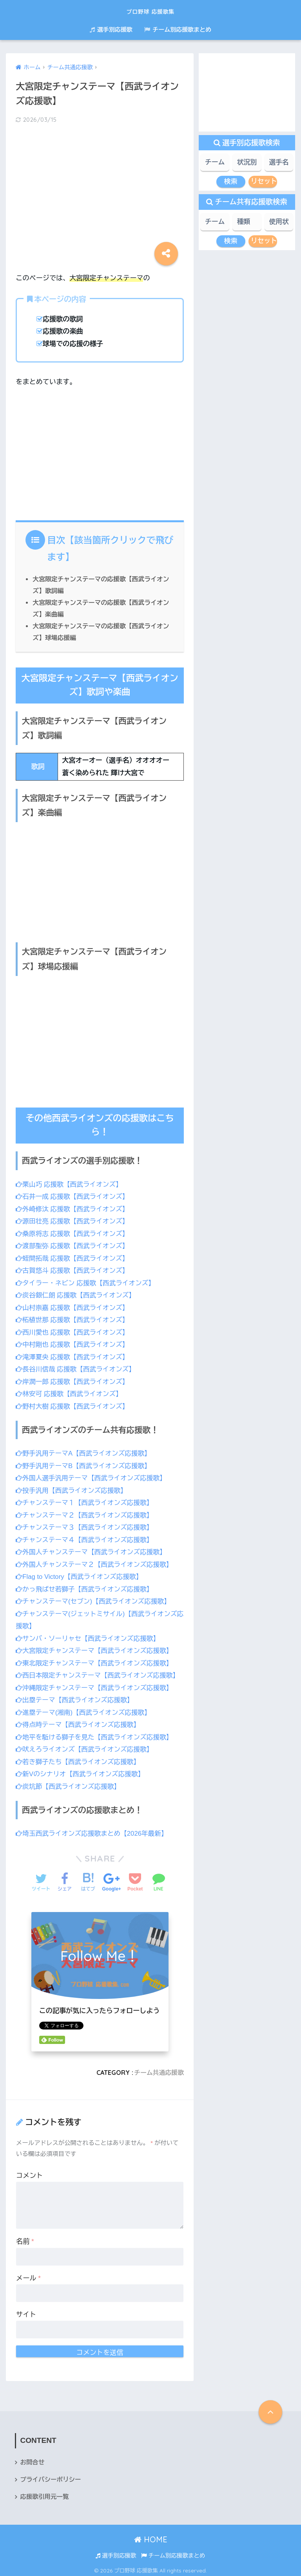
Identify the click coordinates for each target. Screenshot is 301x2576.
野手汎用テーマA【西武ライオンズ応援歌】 (85, 1452)
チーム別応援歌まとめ (177, 29)
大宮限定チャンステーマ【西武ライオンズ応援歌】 (96, 1648)
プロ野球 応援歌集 (150, 10)
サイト (26, 2311)
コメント (29, 2172)
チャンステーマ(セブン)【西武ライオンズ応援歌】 (95, 1599)
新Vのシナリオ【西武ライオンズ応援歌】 (81, 1770)
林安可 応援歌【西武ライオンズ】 (70, 1392)
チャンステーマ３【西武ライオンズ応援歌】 (86, 1525)
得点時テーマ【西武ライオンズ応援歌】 (79, 1721)
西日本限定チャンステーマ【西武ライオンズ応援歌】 (99, 1672)
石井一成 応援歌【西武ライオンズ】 (74, 1196)
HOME (150, 2536)
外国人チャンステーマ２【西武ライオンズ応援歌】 (96, 1562)
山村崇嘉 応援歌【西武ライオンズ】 (74, 1306)
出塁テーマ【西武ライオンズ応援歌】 (76, 1697)
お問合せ (32, 2458)
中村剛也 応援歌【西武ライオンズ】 (74, 1343)
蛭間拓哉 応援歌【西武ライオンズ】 (74, 1257)
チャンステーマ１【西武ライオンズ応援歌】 (86, 1500)
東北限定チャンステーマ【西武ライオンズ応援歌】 (96, 1660)
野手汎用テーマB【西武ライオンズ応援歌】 (85, 1464)
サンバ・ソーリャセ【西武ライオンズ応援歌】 (89, 1636)
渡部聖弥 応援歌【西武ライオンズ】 (74, 1245)
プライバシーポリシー (51, 2476)
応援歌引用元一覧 (45, 2494)
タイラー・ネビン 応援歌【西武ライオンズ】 (87, 1282)
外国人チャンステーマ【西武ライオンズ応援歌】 (93, 1549)
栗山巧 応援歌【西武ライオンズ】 (70, 1183)
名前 (25, 2238)
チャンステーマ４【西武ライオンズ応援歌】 (86, 1537)
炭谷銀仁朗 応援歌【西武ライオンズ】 (77, 1294)
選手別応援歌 (111, 29)
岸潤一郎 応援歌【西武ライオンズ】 (74, 1380)
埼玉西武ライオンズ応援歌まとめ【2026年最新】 (93, 1830)
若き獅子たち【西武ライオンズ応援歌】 (79, 1758)
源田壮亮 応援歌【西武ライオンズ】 (74, 1220)
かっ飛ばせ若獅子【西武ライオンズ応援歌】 (86, 1586)
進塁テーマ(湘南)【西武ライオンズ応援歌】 (85, 1709)
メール (28, 2274)
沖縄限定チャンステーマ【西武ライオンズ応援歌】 (96, 1684)
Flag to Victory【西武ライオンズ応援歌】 (80, 1574)
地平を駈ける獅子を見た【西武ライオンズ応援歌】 (96, 1733)
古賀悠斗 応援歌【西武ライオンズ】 (74, 1270)
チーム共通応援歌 (158, 2069)
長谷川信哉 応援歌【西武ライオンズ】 (77, 1367)
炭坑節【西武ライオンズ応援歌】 (69, 1782)
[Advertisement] (100, 192)
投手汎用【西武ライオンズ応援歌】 (73, 1488)
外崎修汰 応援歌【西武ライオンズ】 (74, 1208)
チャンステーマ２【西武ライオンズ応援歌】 (86, 1513)
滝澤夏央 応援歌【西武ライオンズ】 (74, 1355)
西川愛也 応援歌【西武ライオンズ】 (74, 1331)
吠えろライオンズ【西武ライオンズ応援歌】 (86, 1746)
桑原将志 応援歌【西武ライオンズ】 (74, 1233)
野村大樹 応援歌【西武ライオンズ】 (74, 1404)
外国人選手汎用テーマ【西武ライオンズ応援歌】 (93, 1476)
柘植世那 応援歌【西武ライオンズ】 (74, 1318)
